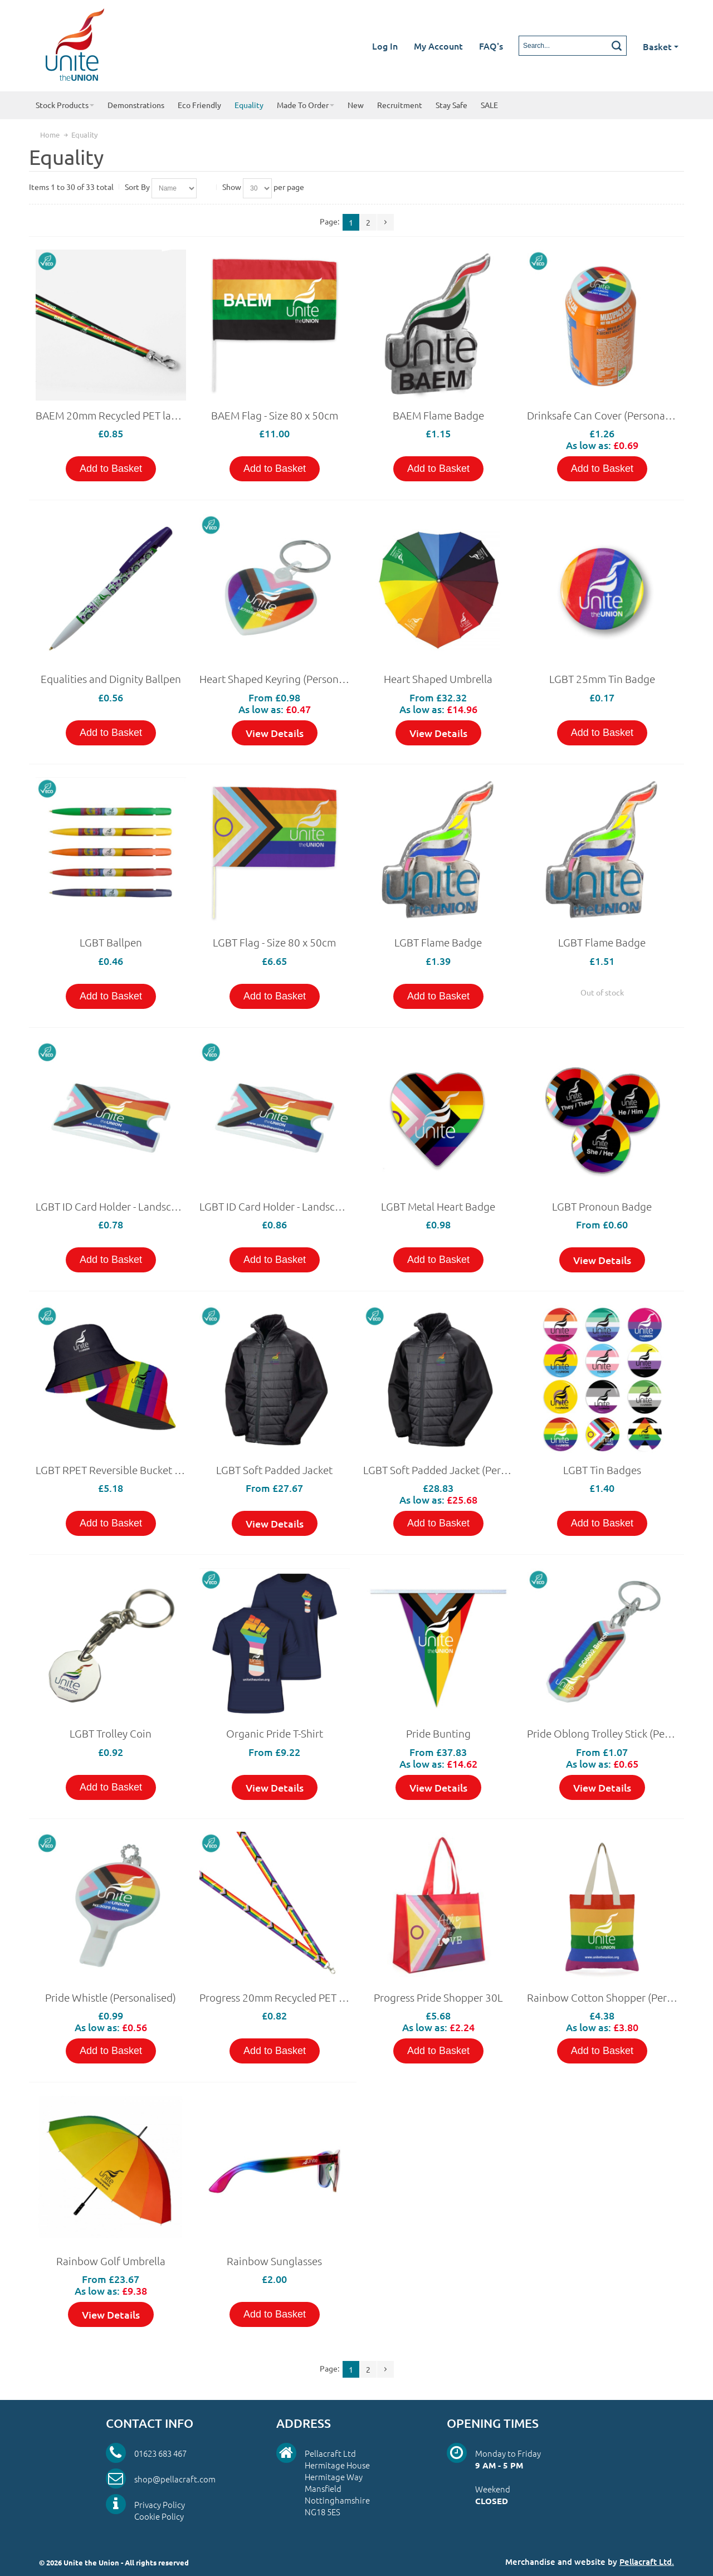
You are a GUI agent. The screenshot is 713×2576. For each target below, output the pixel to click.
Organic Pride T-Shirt (274, 1733)
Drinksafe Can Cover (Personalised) (608, 415)
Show (231, 187)
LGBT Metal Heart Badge (438, 1206)
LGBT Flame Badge (438, 942)
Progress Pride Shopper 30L (438, 1997)
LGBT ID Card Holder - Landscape (112, 1206)
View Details (275, 732)
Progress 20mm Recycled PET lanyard (286, 1997)
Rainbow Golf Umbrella (110, 2260)
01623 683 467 (160, 2453)
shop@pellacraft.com (175, 2479)
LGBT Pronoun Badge (602, 1206)
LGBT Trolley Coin (111, 1733)
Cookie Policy (159, 2516)
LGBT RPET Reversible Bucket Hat (113, 1469)
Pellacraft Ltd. (646, 2561)
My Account (438, 46)
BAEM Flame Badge (438, 415)
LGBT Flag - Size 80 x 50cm (274, 942)
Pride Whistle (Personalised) (110, 1997)
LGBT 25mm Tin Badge (602, 678)
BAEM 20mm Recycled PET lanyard (117, 415)
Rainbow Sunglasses (274, 2260)
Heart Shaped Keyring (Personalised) (284, 678)
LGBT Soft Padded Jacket (274, 1469)
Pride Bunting (438, 1733)
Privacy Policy (159, 2504)
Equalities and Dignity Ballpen (111, 678)
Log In (385, 46)
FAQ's (491, 46)
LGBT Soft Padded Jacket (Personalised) (455, 1469)
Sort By (137, 187)
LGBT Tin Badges (602, 1469)
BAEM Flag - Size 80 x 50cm (274, 415)
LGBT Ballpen (111, 942)
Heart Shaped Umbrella (438, 678)
